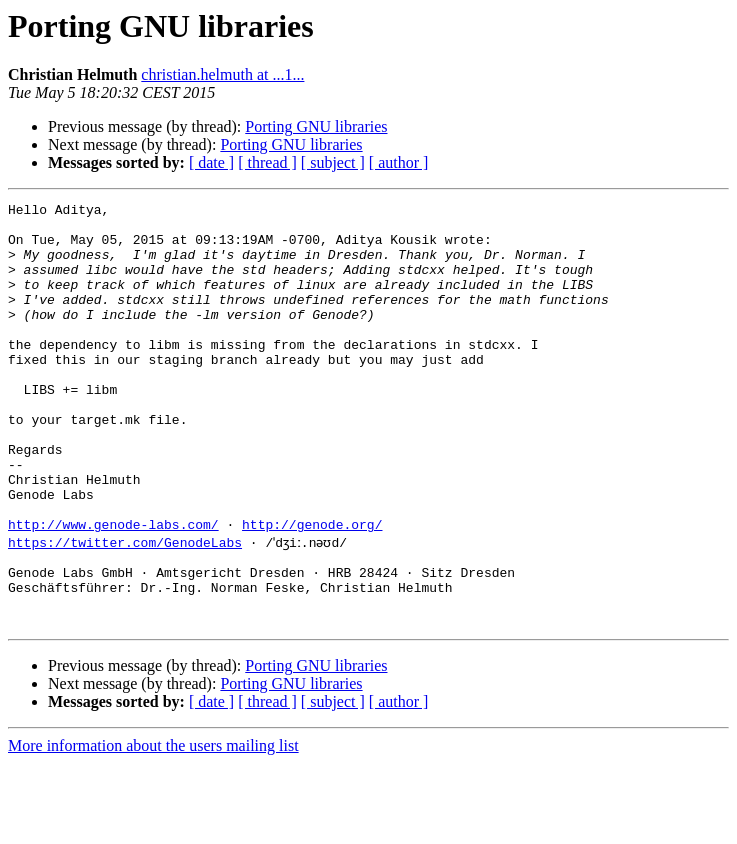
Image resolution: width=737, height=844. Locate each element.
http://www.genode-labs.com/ (113, 590)
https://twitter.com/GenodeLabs (125, 608)
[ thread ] (267, 162)
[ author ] (399, 162)
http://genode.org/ (312, 590)
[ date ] (211, 162)
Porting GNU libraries (316, 126)
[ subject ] (333, 162)
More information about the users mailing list (153, 826)
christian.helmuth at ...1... (222, 74)
